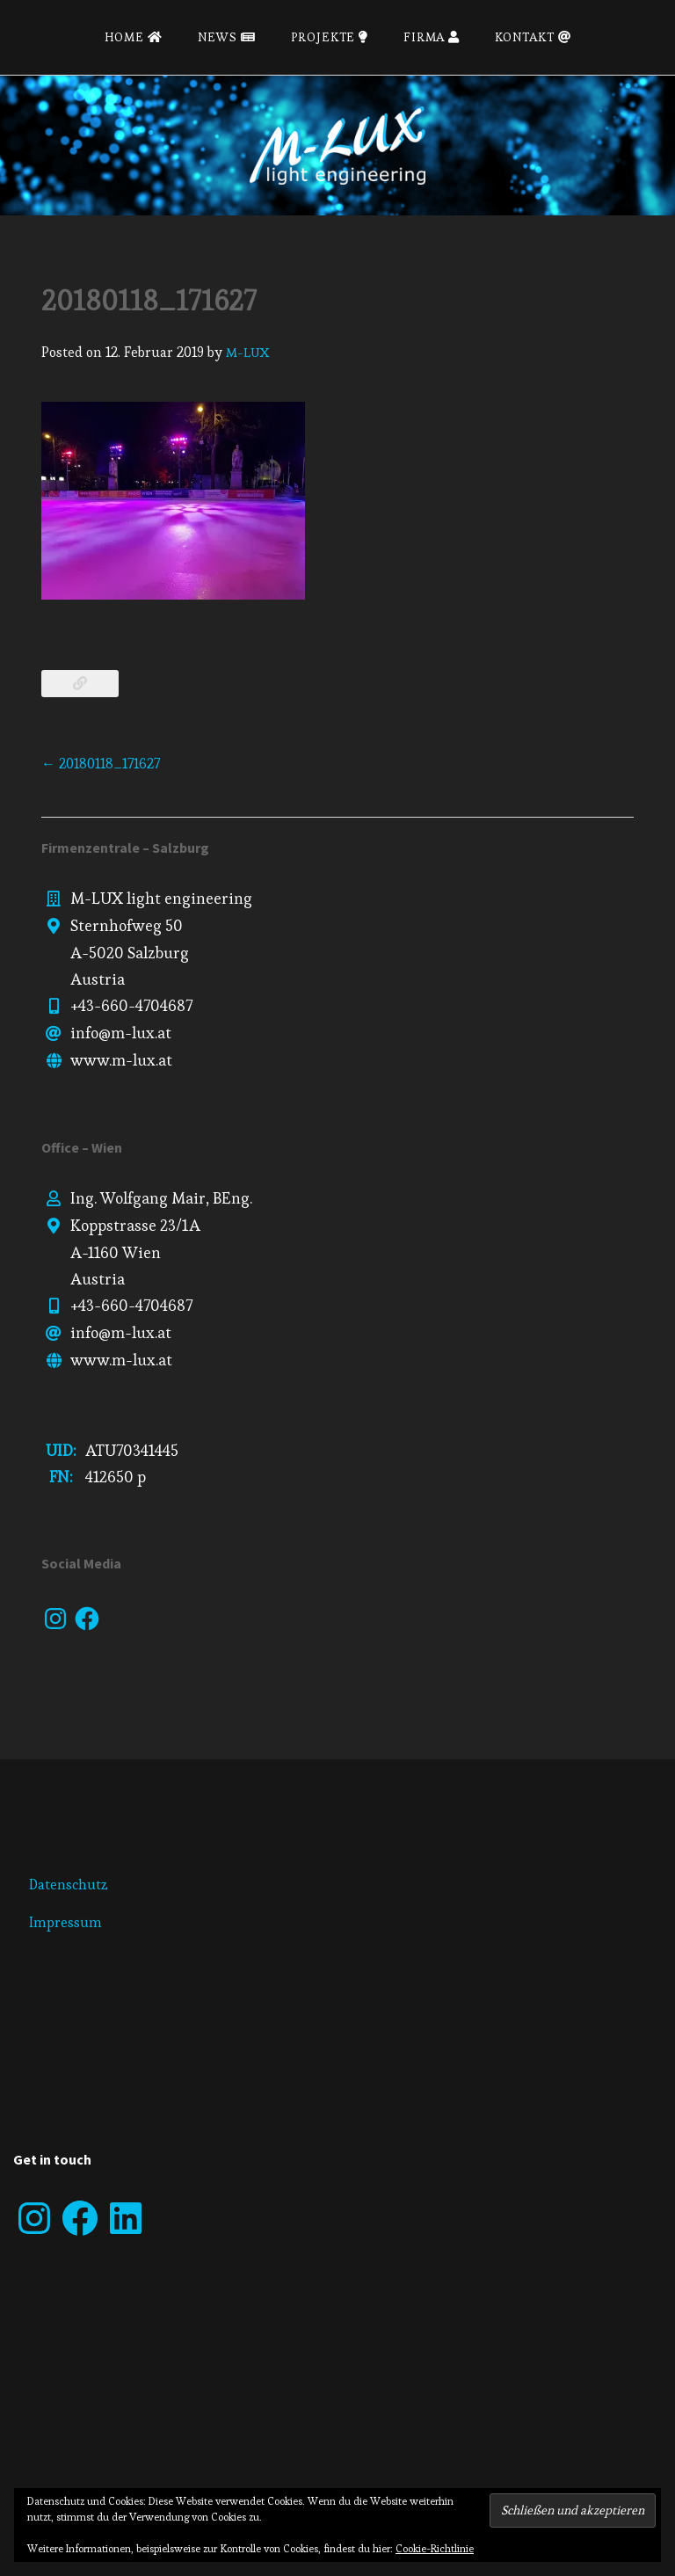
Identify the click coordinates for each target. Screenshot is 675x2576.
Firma (431, 37)
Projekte (329, 37)
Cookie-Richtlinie (435, 2548)
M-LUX (247, 352)
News (227, 37)
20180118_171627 (100, 763)
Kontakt (533, 37)
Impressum (65, 1922)
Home (134, 37)
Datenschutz (68, 1884)
